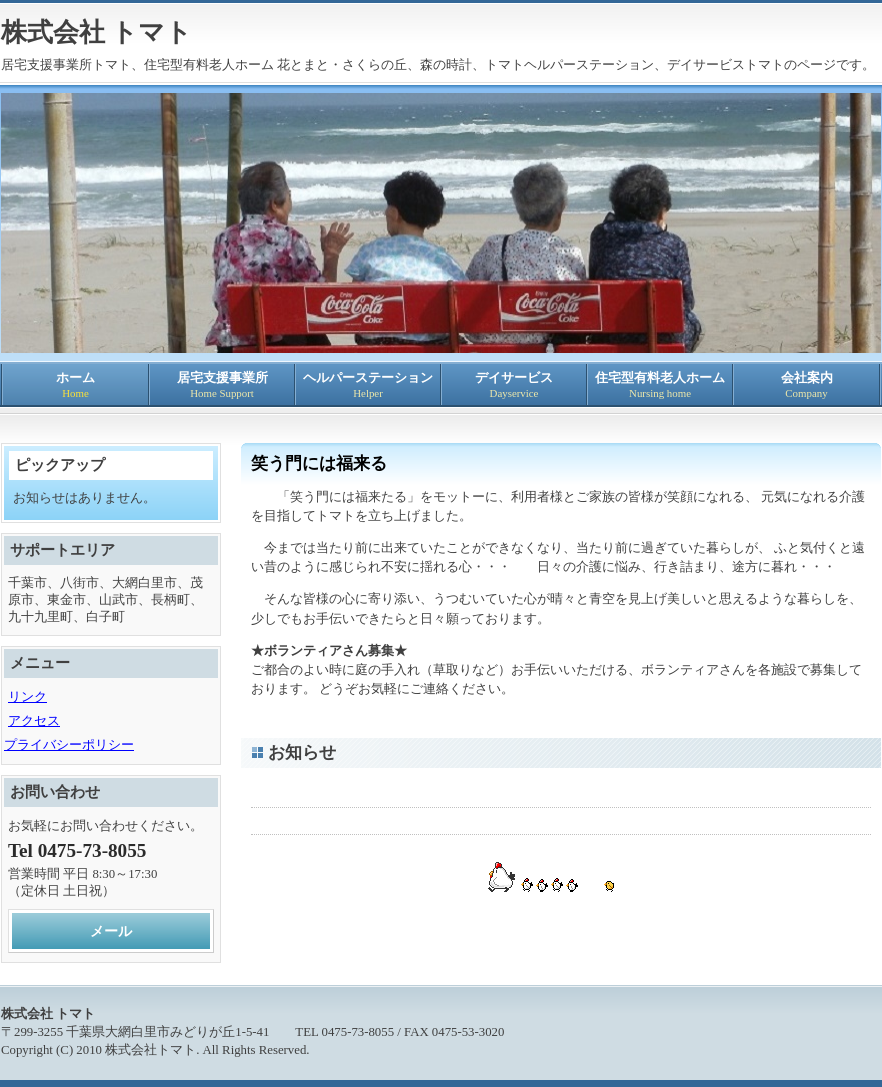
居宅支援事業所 (222, 385)
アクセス (34, 721)
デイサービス (514, 385)
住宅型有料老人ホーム (660, 385)
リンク (27, 697)
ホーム (75, 385)
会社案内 (806, 385)
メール (111, 931)
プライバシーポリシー (69, 745)
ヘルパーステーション (368, 385)
